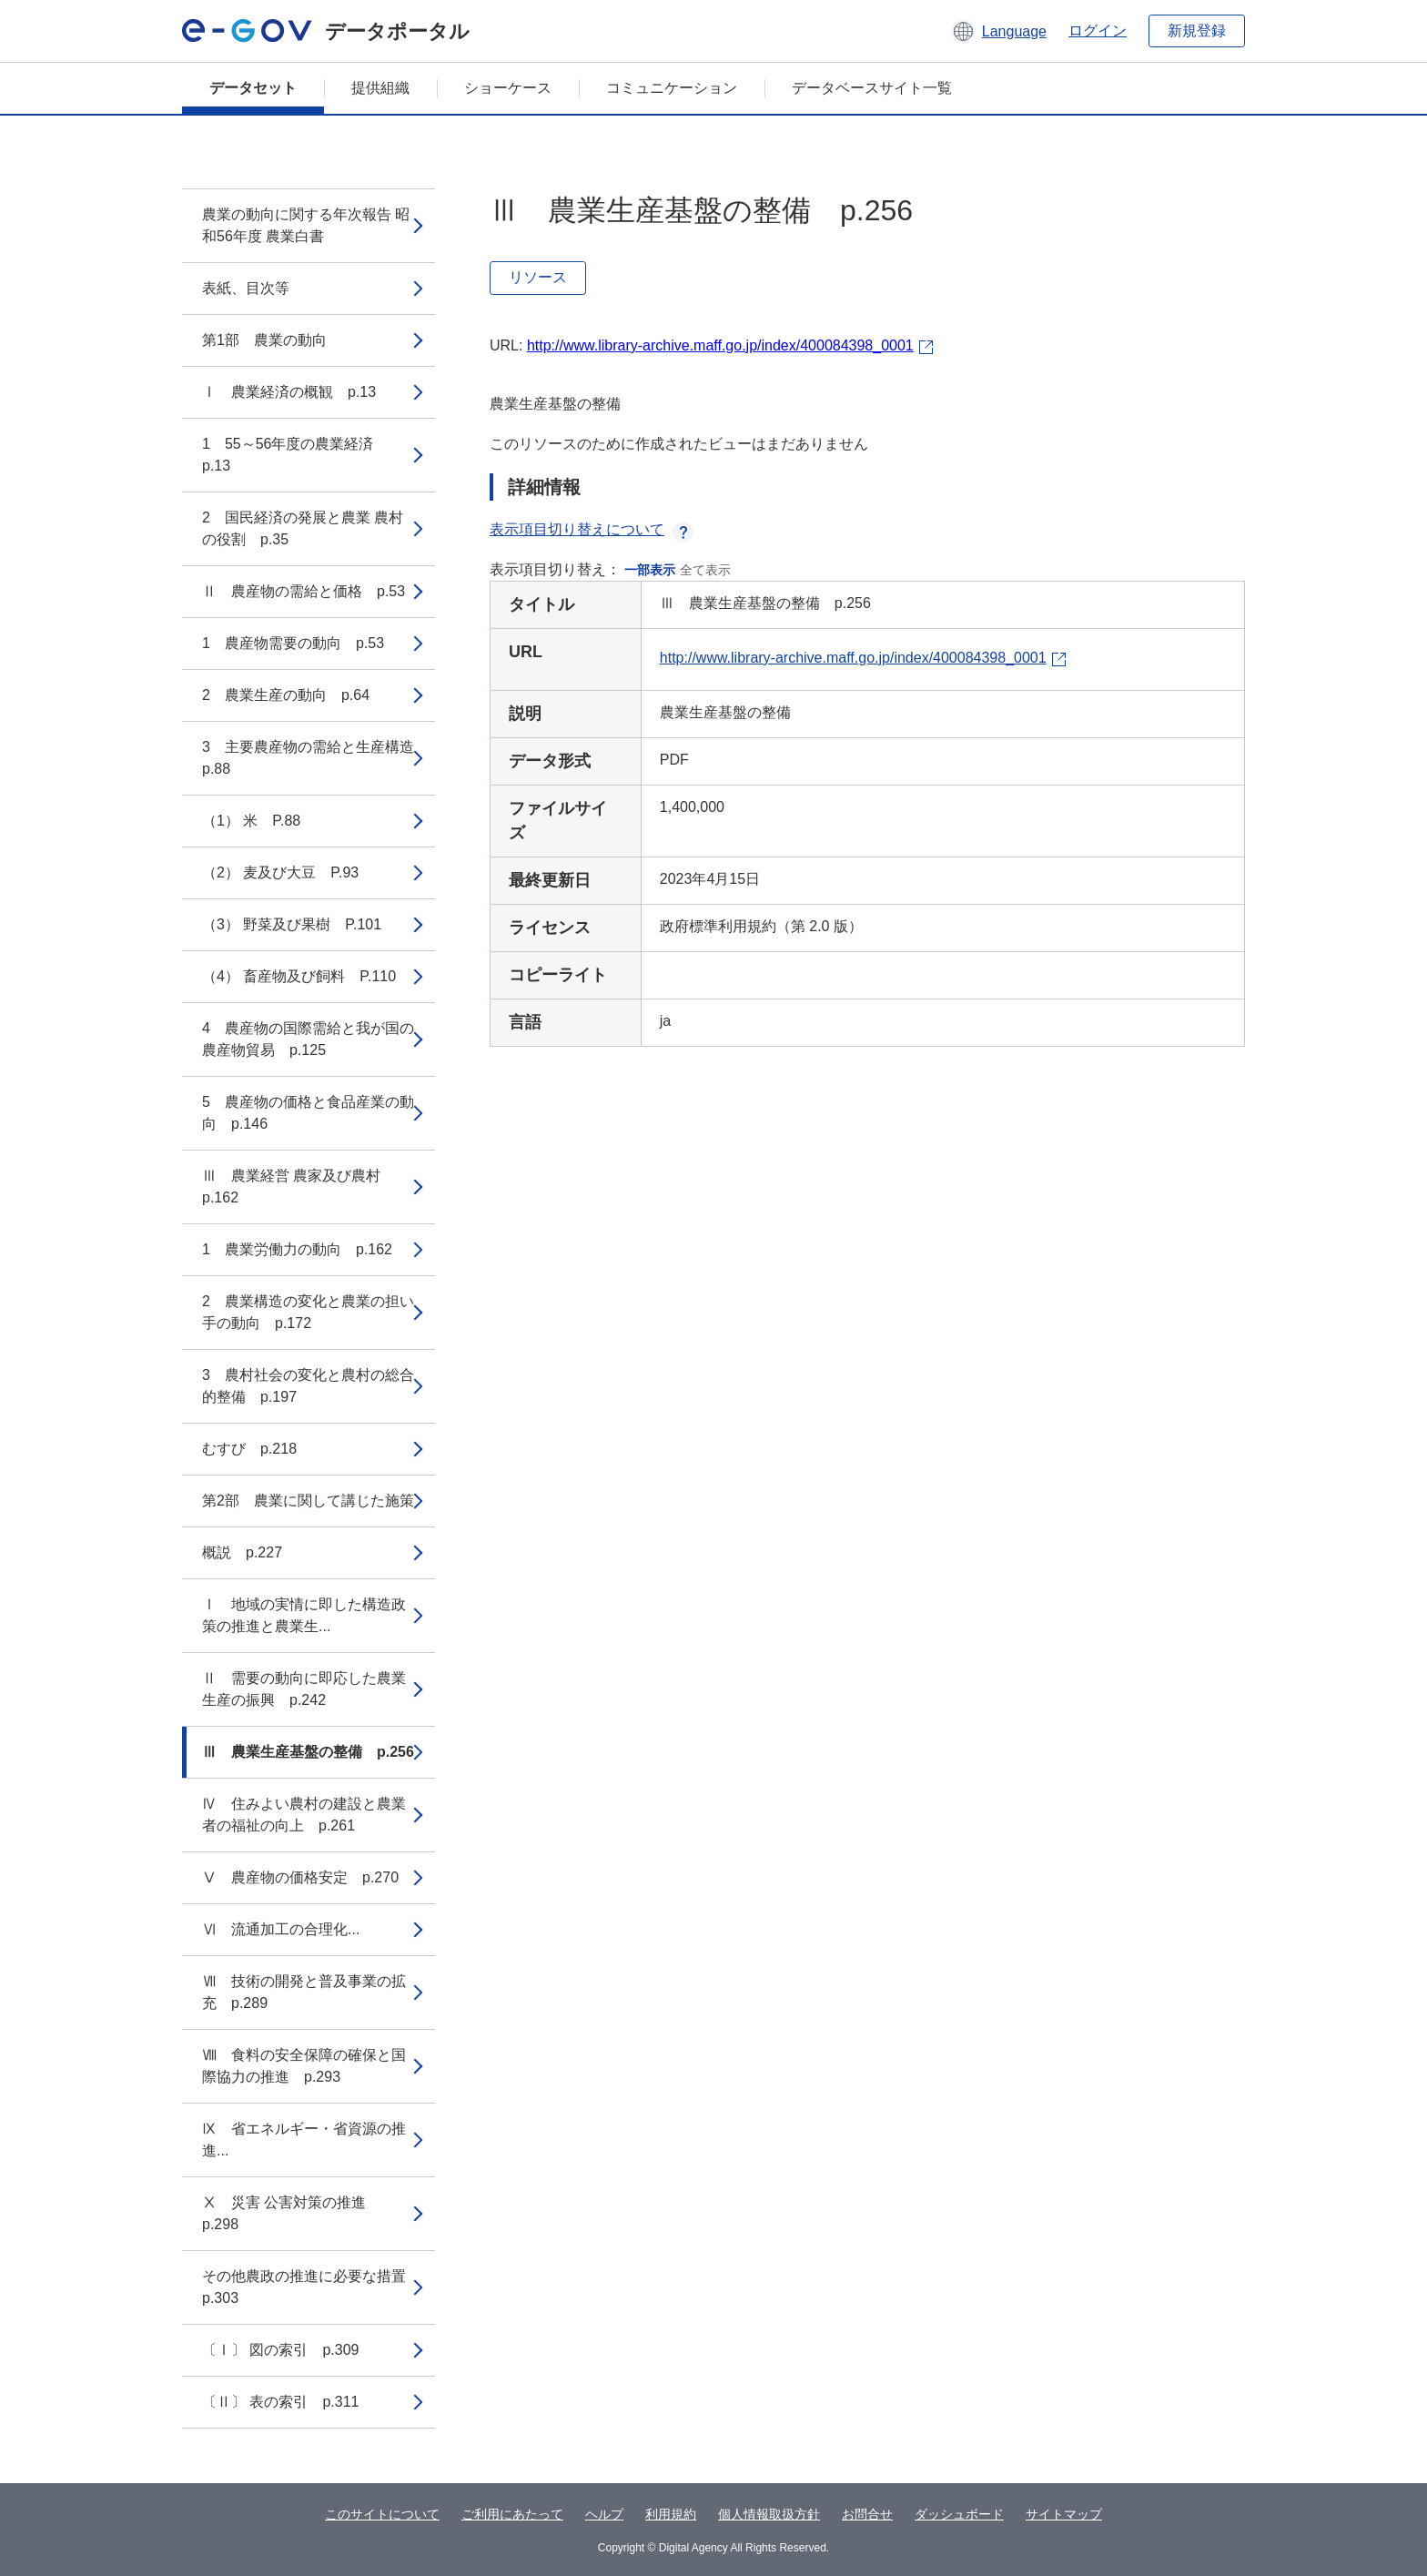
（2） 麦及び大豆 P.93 (280, 872)
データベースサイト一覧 (872, 88)
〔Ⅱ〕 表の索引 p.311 (280, 2401)
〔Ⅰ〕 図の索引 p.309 (280, 2350)
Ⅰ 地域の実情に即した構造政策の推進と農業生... (304, 1615)
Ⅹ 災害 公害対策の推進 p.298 (291, 2213)
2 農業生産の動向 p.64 (285, 695)
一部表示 (649, 570)
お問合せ (867, 2514)
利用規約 (670, 2514)
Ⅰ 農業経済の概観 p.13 (289, 392)
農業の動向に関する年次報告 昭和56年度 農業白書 (306, 225)
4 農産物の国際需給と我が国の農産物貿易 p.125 (308, 1039)
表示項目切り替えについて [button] (591, 529)
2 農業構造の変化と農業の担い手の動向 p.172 (308, 1312)
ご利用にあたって (512, 2514)
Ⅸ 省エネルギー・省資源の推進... (304, 2139)
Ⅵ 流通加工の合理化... (280, 1929)
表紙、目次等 (245, 288)
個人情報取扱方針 (769, 2514)
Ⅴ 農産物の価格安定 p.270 (300, 1877)
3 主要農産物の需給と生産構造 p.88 (315, 757)
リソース (538, 277)
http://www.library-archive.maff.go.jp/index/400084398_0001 (720, 345)
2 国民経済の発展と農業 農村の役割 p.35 (302, 528)
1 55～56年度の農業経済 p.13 (295, 454)
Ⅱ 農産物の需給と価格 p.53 (303, 591)
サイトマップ (1064, 2514)
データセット (253, 88)
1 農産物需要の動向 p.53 (293, 643)
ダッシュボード (959, 2514)
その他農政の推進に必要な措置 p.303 (311, 2287)
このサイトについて (382, 2514)
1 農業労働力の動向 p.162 (297, 1249)
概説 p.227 (242, 1552)
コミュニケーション (671, 88)
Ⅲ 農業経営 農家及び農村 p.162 (298, 1186)
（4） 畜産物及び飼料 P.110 (299, 976)
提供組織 (380, 88)
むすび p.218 (249, 1448)
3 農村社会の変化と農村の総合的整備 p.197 (308, 1386)
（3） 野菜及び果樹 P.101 (291, 924)
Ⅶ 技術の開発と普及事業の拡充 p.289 (304, 1992)
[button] (999, 31)
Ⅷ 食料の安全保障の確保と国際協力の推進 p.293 (304, 2065)
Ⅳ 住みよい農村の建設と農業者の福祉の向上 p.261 (304, 1814)
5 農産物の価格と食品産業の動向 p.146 (308, 1112)
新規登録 (1197, 30)
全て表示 (705, 570)
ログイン (1097, 30)
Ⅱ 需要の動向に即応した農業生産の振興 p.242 (304, 1689)
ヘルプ (604, 2514)
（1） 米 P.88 (251, 820)
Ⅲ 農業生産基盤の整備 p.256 (308, 1752)
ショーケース (508, 88)
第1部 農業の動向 (264, 340)
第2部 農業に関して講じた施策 (308, 1500)
